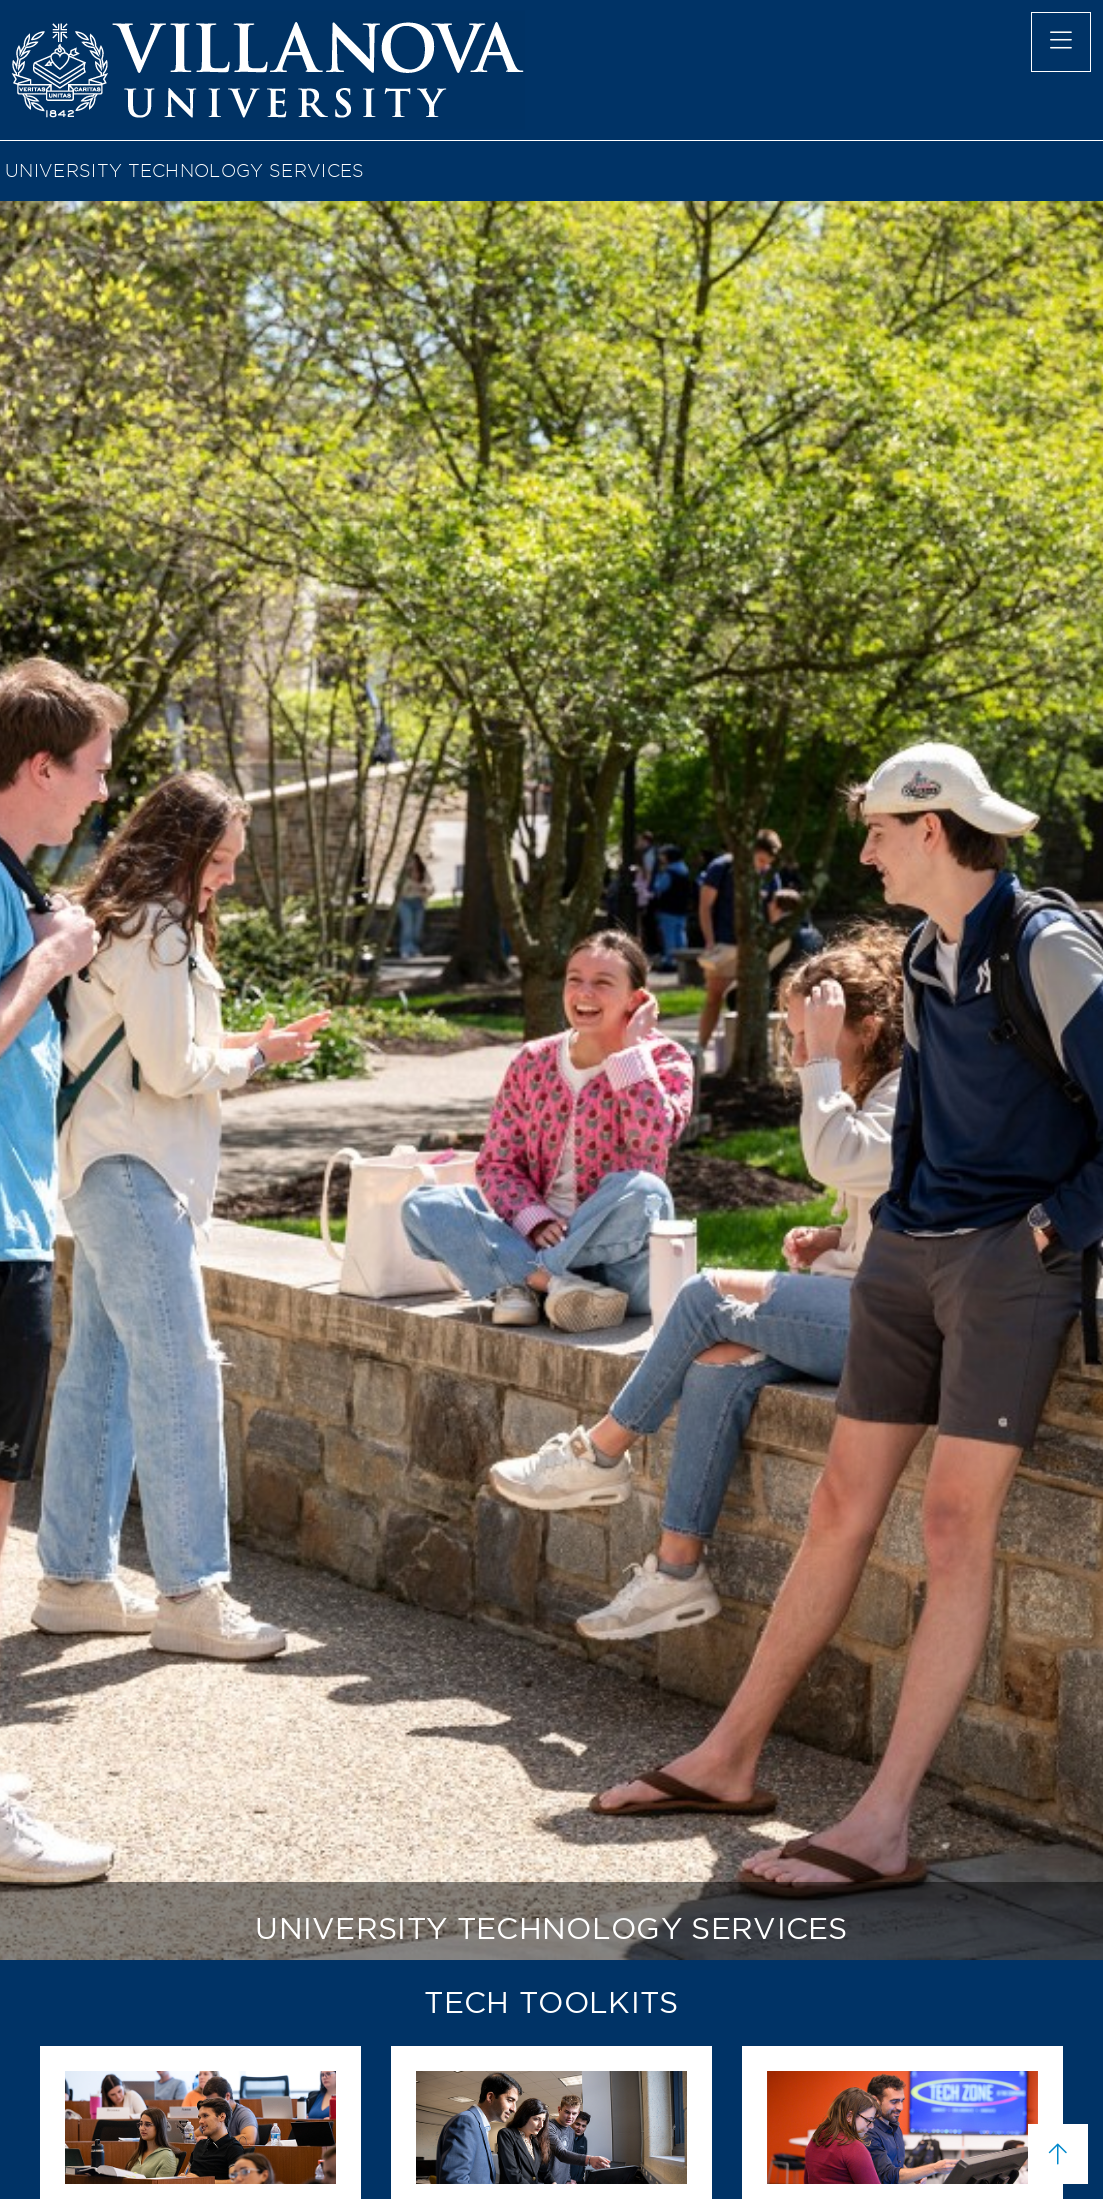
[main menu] (1061, 42)
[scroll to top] (1058, 2154)
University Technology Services (185, 170)
